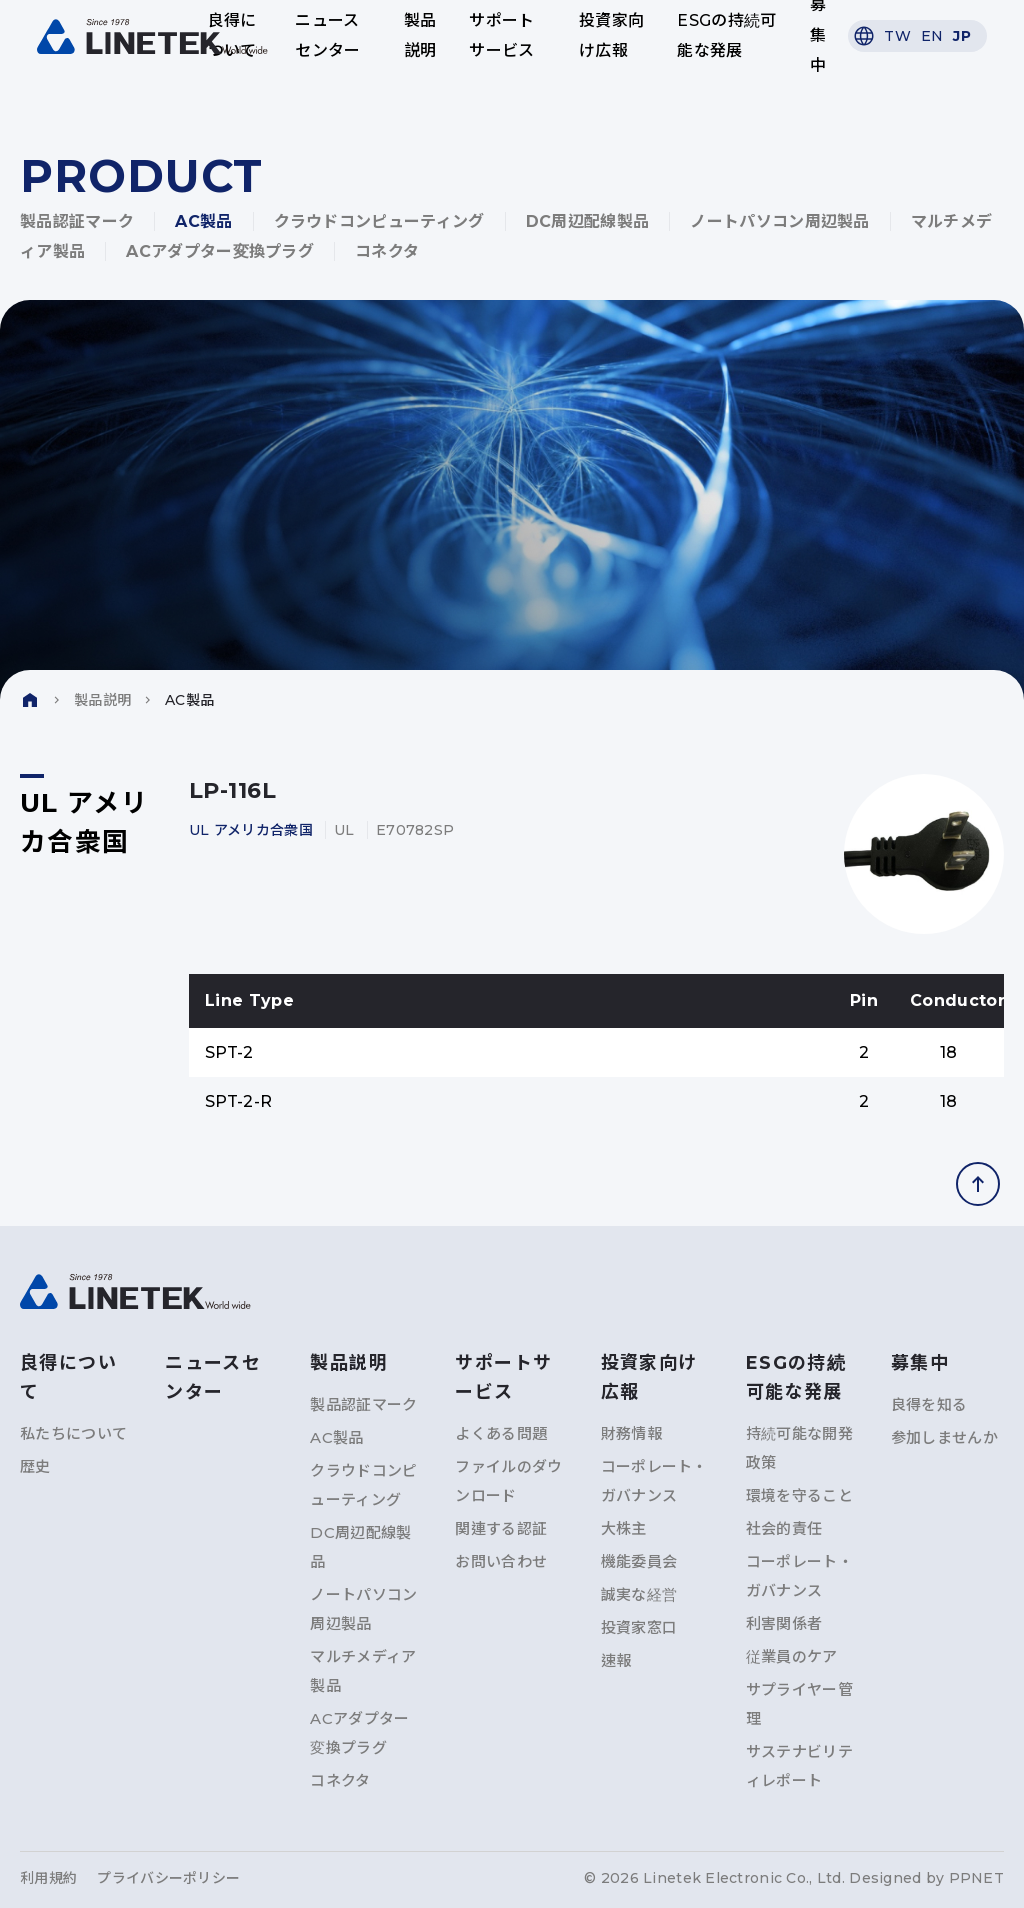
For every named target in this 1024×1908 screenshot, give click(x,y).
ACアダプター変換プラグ (220, 251)
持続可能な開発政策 (799, 1448)
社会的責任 (784, 1528)
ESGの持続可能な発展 (725, 35)
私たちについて (73, 1433)
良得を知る (929, 1404)
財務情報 (631, 1433)
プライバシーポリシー (168, 1878)
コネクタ (387, 251)
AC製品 (203, 221)
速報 (616, 1660)
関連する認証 (501, 1528)
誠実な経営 (639, 1594)
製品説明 (420, 35)
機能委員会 (639, 1561)
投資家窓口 (639, 1627)
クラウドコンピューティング (379, 221)
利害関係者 (784, 1623)
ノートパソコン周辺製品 (780, 221)
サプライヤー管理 (799, 1704)
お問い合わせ (501, 1561)
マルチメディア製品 (363, 1671)
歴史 (35, 1466)
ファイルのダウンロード (508, 1481)
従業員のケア (792, 1656)
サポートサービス (501, 35)
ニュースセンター (328, 35)
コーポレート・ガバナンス (654, 1481)
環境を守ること (799, 1495)
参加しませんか (944, 1437)
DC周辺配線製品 (588, 221)
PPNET (976, 1878)
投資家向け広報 (610, 35)
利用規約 (48, 1878)
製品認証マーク (77, 221)
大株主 (624, 1528)
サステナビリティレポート (799, 1766)
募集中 (815, 36)
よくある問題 (501, 1433)
